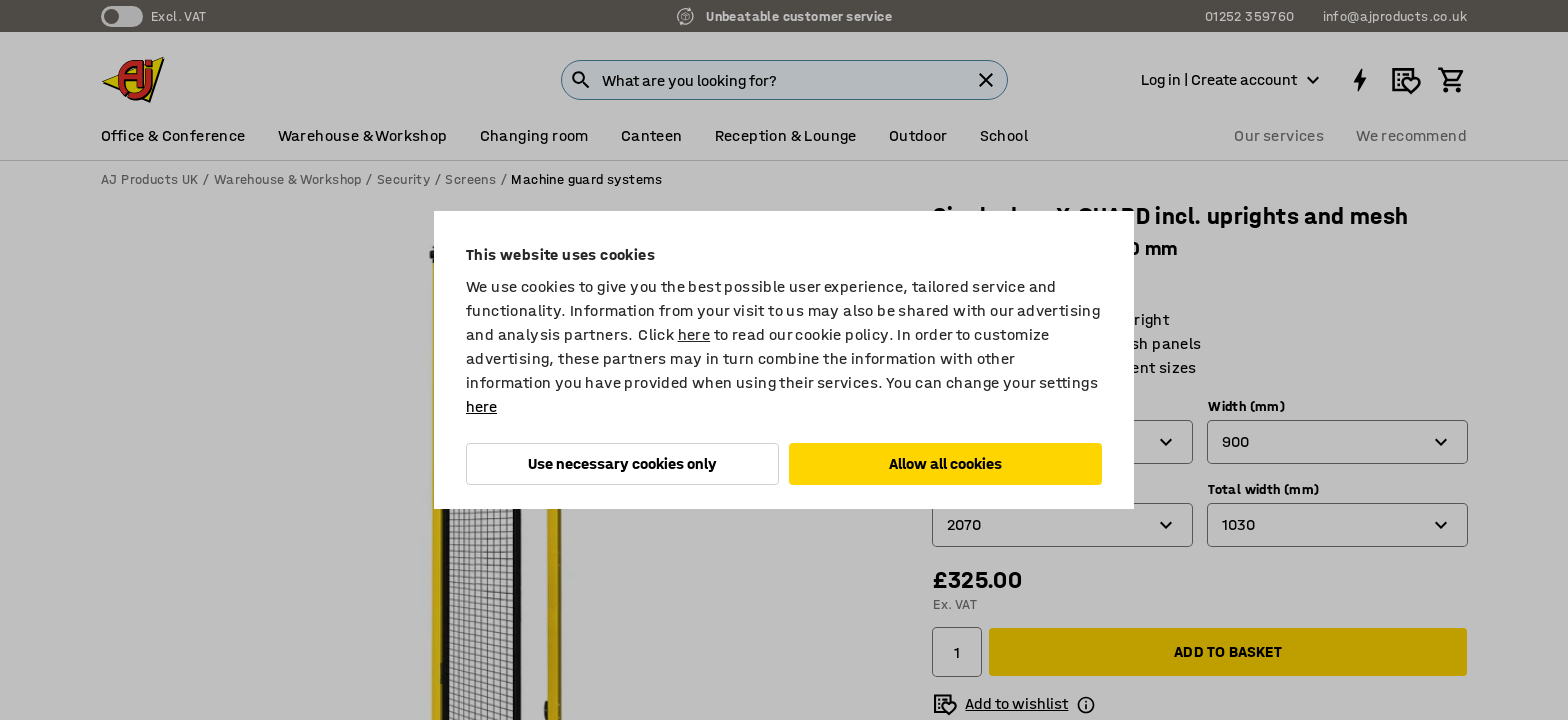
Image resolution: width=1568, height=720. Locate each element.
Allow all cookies (945, 463)
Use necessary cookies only (622, 463)
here (694, 334)
